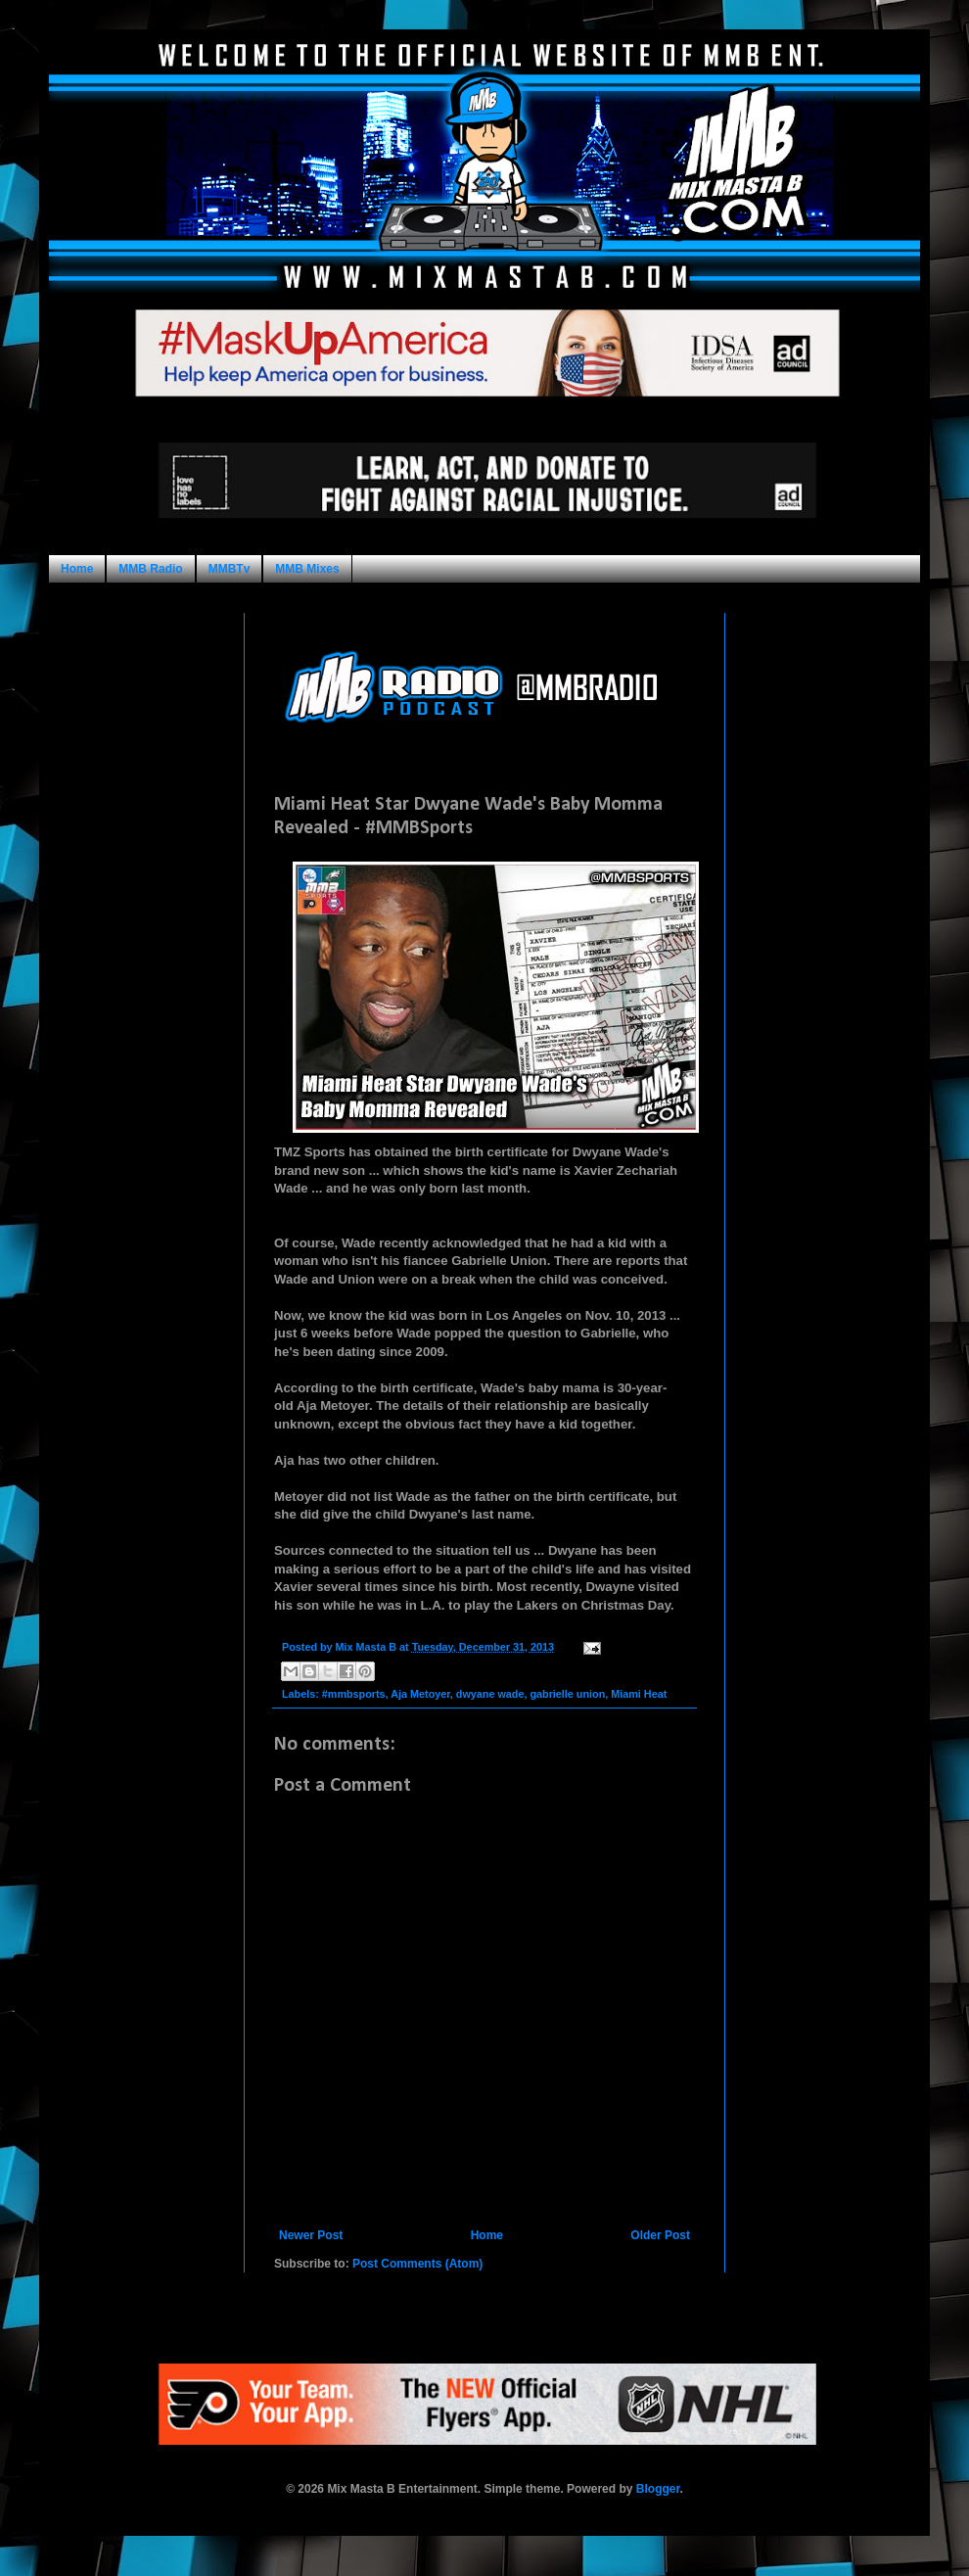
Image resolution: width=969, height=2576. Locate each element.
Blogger (658, 2489)
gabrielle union (567, 1694)
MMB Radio (150, 569)
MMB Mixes (307, 569)
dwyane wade (490, 1694)
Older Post (660, 2235)
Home (77, 569)
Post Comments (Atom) (417, 2264)
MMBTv (229, 569)
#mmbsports (354, 1694)
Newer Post (311, 2235)
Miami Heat (639, 1694)
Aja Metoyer (420, 1694)
